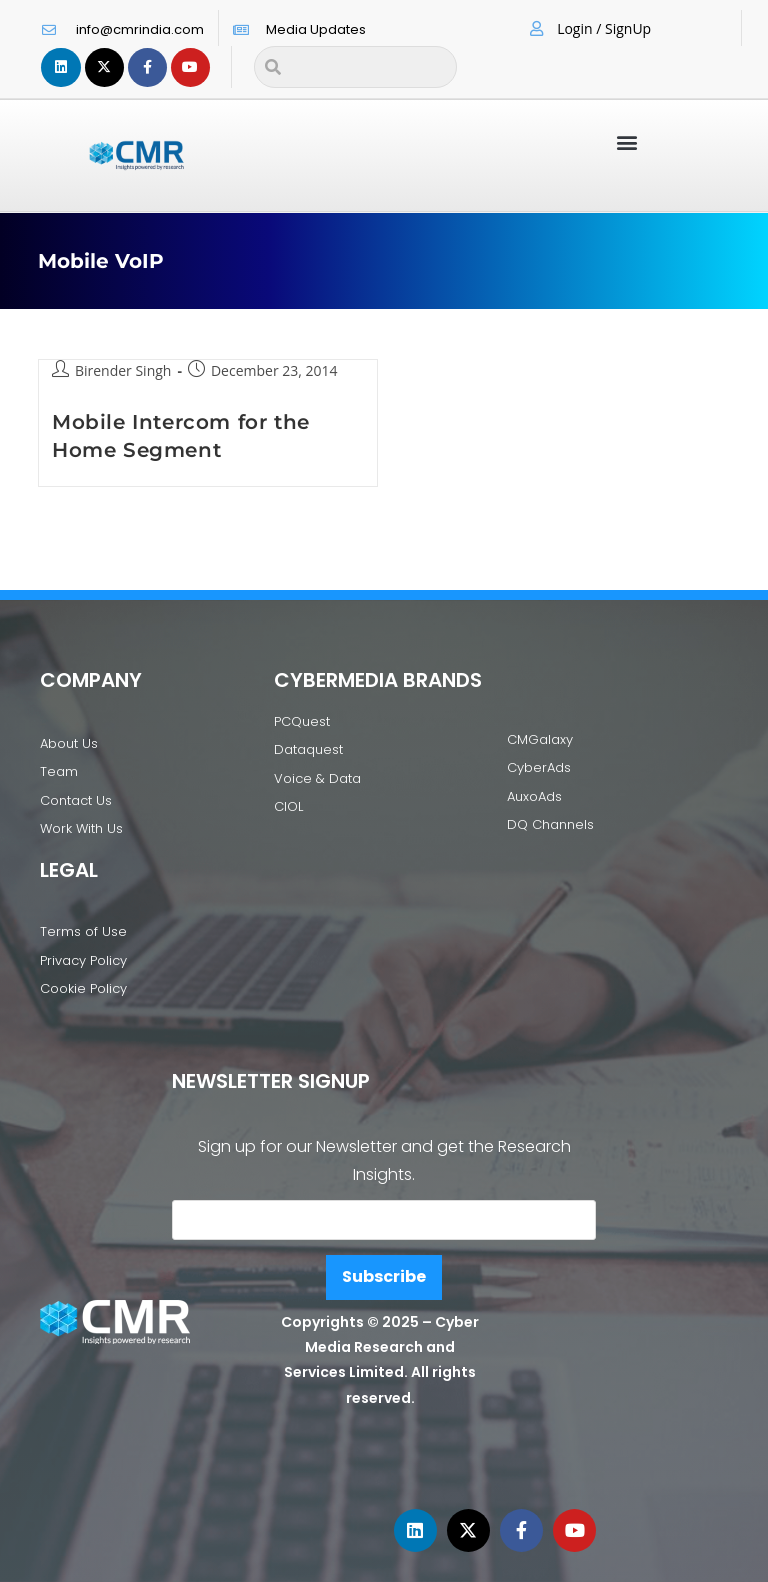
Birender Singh (123, 370)
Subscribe (384, 1276)
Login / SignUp (604, 28)
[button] (626, 141)
